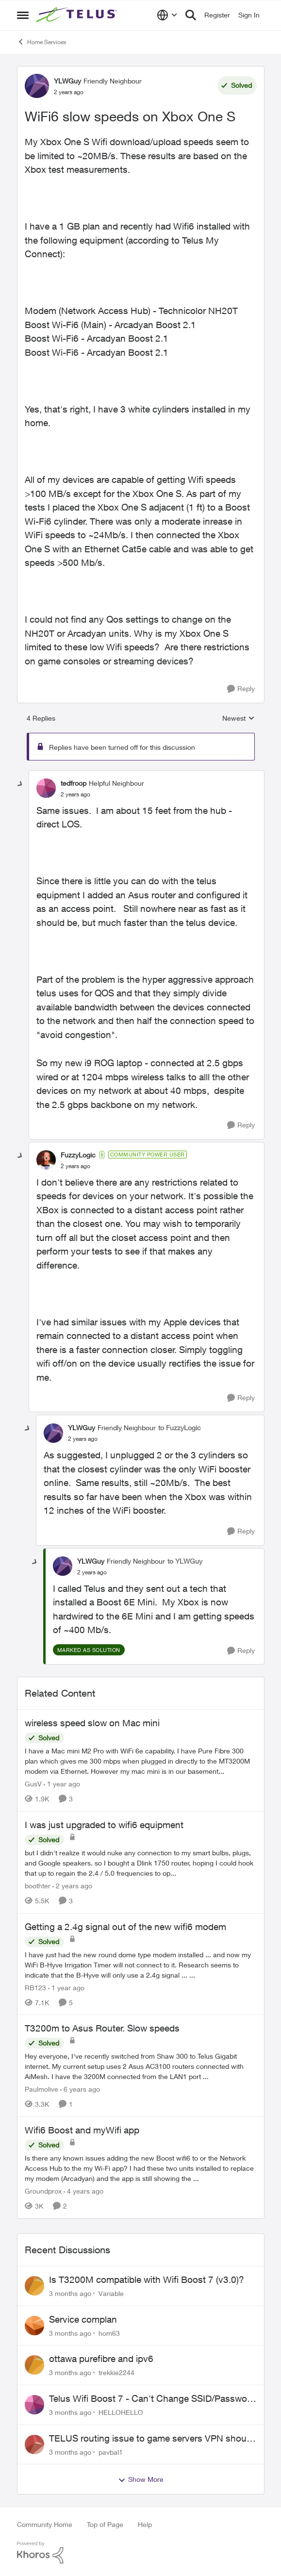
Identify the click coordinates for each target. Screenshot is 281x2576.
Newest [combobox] (238, 718)
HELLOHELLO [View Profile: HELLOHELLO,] (121, 2412)
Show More (141, 2479)
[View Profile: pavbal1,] (34, 2444)
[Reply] (241, 688)
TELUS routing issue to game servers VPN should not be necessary (151, 2438)
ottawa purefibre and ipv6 (101, 2358)
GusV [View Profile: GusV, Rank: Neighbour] (33, 1784)
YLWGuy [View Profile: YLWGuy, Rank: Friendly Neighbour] (67, 81)
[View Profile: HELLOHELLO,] (34, 2404)
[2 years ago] (72, 1886)
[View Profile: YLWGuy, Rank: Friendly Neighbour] (37, 86)
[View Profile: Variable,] (34, 2285)
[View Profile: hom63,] (34, 2325)
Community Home (44, 2524)
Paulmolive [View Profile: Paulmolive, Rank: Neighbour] (41, 2089)
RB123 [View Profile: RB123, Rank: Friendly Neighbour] (35, 1987)
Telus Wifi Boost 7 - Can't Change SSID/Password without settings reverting (152, 2399)
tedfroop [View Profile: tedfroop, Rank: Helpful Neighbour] (73, 783)
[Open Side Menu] (22, 15)
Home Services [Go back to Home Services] (41, 42)
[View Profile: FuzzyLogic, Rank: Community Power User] (46, 1160)
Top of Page (105, 2524)
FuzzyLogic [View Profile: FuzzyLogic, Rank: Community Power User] (78, 1155)
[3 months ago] (70, 2293)
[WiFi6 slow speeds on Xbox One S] (75, 794)
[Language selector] (167, 15)
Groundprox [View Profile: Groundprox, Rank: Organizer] (43, 2191)
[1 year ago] (62, 1784)
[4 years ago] (83, 2191)
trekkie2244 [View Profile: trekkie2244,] (116, 2372)
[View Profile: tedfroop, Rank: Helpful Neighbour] (46, 788)
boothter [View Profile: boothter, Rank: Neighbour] (37, 1886)
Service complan (83, 2319)
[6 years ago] (80, 2089)
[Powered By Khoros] (140, 2553)
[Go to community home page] (77, 15)
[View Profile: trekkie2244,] (34, 2365)
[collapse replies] (20, 784)
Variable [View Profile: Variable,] (111, 2293)
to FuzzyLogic (179, 1427)
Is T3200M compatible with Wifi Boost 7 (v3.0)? (146, 2279)
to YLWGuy (184, 1561)
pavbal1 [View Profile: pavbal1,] (111, 2451)
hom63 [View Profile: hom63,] (109, 2332)
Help (145, 2524)
